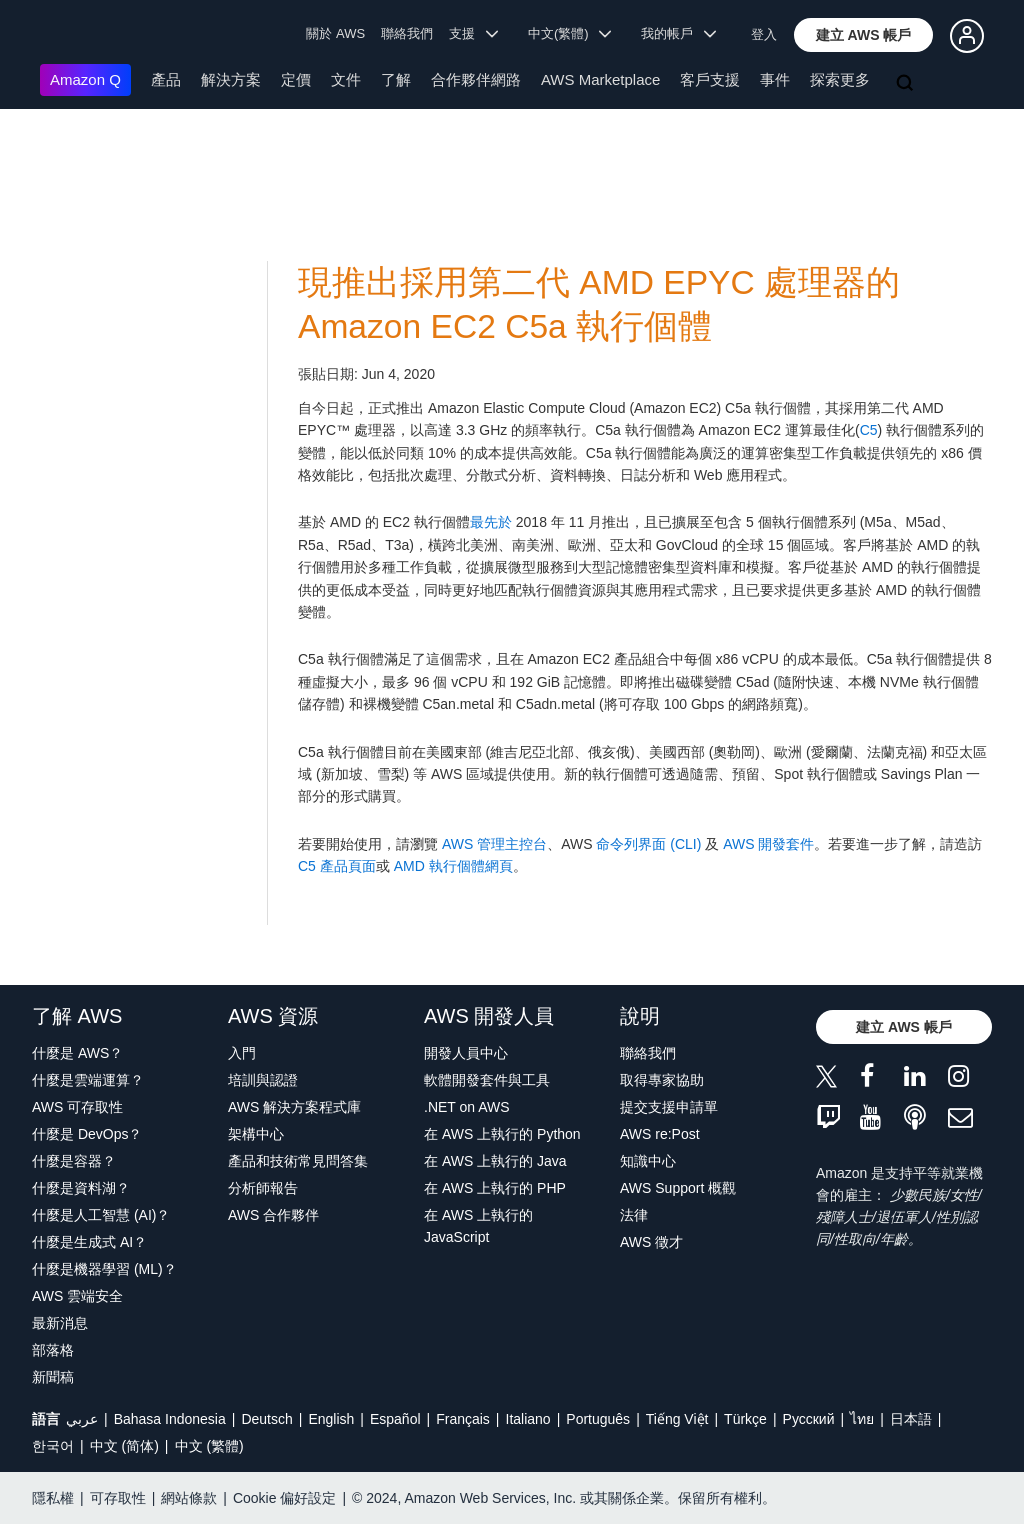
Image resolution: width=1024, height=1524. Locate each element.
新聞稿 (53, 1377)
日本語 (911, 1419)
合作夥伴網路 (476, 79)
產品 (166, 79)
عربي (82, 1419)
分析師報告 (263, 1188)
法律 (634, 1215)
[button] (864, 35)
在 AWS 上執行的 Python (502, 1134)
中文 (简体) (124, 1446)
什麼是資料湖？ (81, 1188)
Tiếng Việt (677, 1419)
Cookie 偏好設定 (284, 1498)
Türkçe (745, 1419)
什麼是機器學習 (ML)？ (104, 1269)
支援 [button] (473, 33)
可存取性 (118, 1498)
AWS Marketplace (600, 79)
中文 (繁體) (209, 1446)
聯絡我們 (407, 33)
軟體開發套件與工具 (487, 1080)
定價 (296, 79)
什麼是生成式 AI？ (89, 1242)
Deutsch (266, 1419)
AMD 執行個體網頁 (451, 866)
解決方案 (231, 79)
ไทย (862, 1419)
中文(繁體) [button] (570, 33)
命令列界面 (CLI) (648, 844)
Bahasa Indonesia (170, 1419)
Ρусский (809, 1419)
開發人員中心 (466, 1053)
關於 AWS (335, 33)
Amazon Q (85, 79)
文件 (346, 79)
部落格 (53, 1350)
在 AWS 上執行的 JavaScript (478, 1226)
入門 (242, 1053)
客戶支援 (710, 79)
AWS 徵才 (651, 1242)
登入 (764, 34)
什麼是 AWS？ (77, 1053)
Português (598, 1419)
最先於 (491, 522)
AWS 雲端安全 (77, 1296)
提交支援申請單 (669, 1107)
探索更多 (840, 79)
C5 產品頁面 (337, 866)
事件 (775, 79)
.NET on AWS (467, 1107)
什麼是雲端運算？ (88, 1080)
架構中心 (256, 1134)
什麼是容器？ (74, 1161)
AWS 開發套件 (768, 844)
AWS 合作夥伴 (273, 1215)
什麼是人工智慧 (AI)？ (101, 1215)
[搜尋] (907, 84)
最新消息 (60, 1323)
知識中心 (648, 1161)
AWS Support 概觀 (678, 1188)
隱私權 (53, 1498)
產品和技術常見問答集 (298, 1161)
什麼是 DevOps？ (87, 1134)
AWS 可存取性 (77, 1107)
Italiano (528, 1419)
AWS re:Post (660, 1134)
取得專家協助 (662, 1080)
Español (395, 1419)
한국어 (53, 1446)
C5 (869, 430)
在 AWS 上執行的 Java (495, 1161)
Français (463, 1419)
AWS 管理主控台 (494, 844)
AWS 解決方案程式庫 (294, 1107)
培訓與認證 (263, 1080)
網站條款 (189, 1498)
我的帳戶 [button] (678, 33)
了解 (396, 79)
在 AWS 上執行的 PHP (495, 1188)
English (331, 1419)
